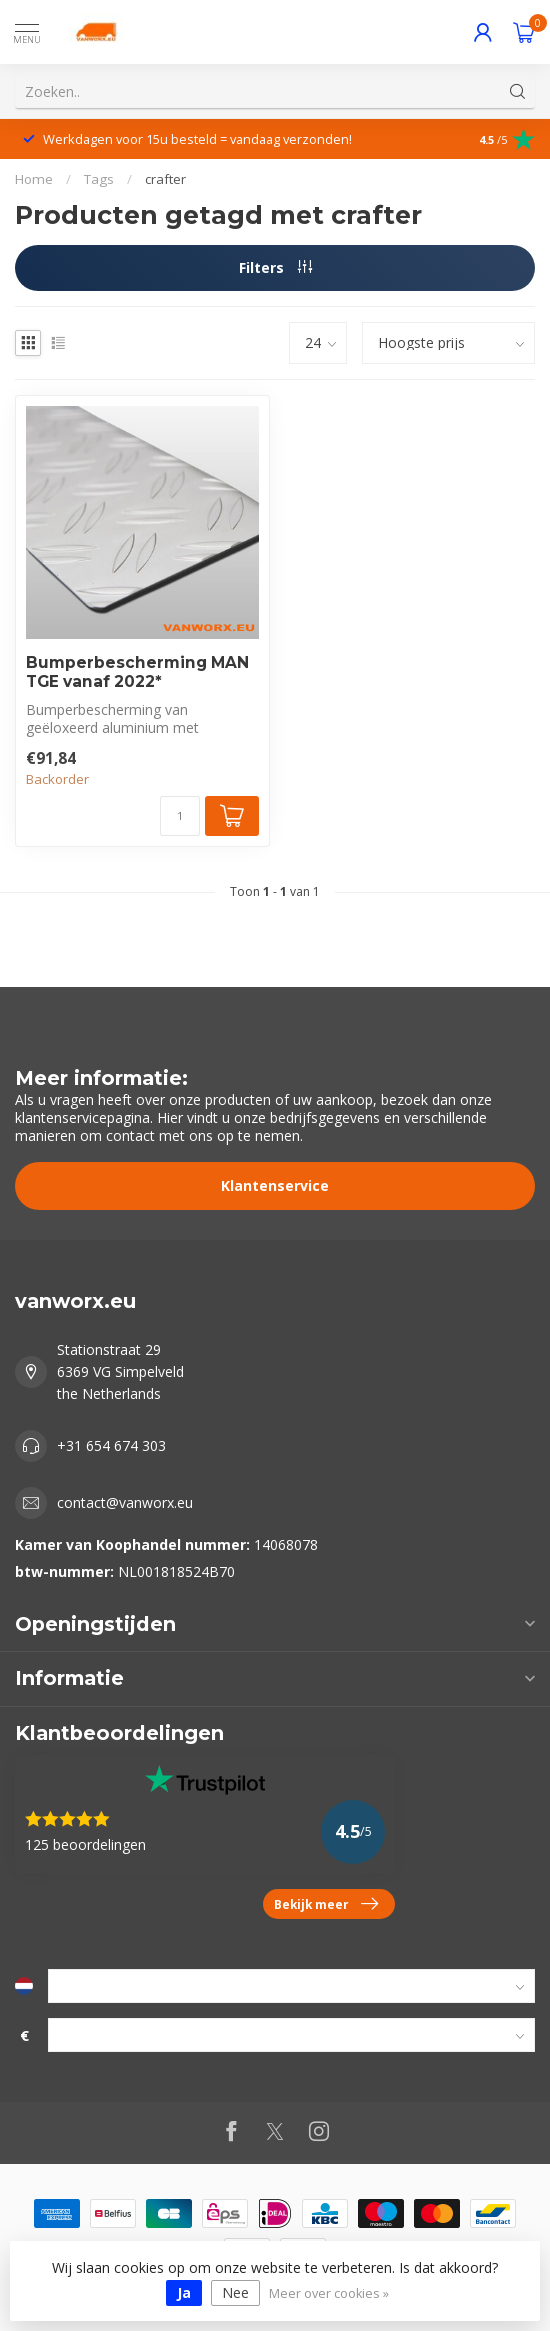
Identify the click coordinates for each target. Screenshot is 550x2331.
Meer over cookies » (329, 2293)
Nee (235, 2292)
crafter (165, 179)
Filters (275, 267)
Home (34, 179)
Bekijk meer (326, 1904)
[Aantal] (180, 816)
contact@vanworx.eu (125, 1502)
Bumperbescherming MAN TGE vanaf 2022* (137, 672)
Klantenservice (275, 1185)
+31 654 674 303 (111, 1445)
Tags (99, 179)
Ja (184, 2292)
